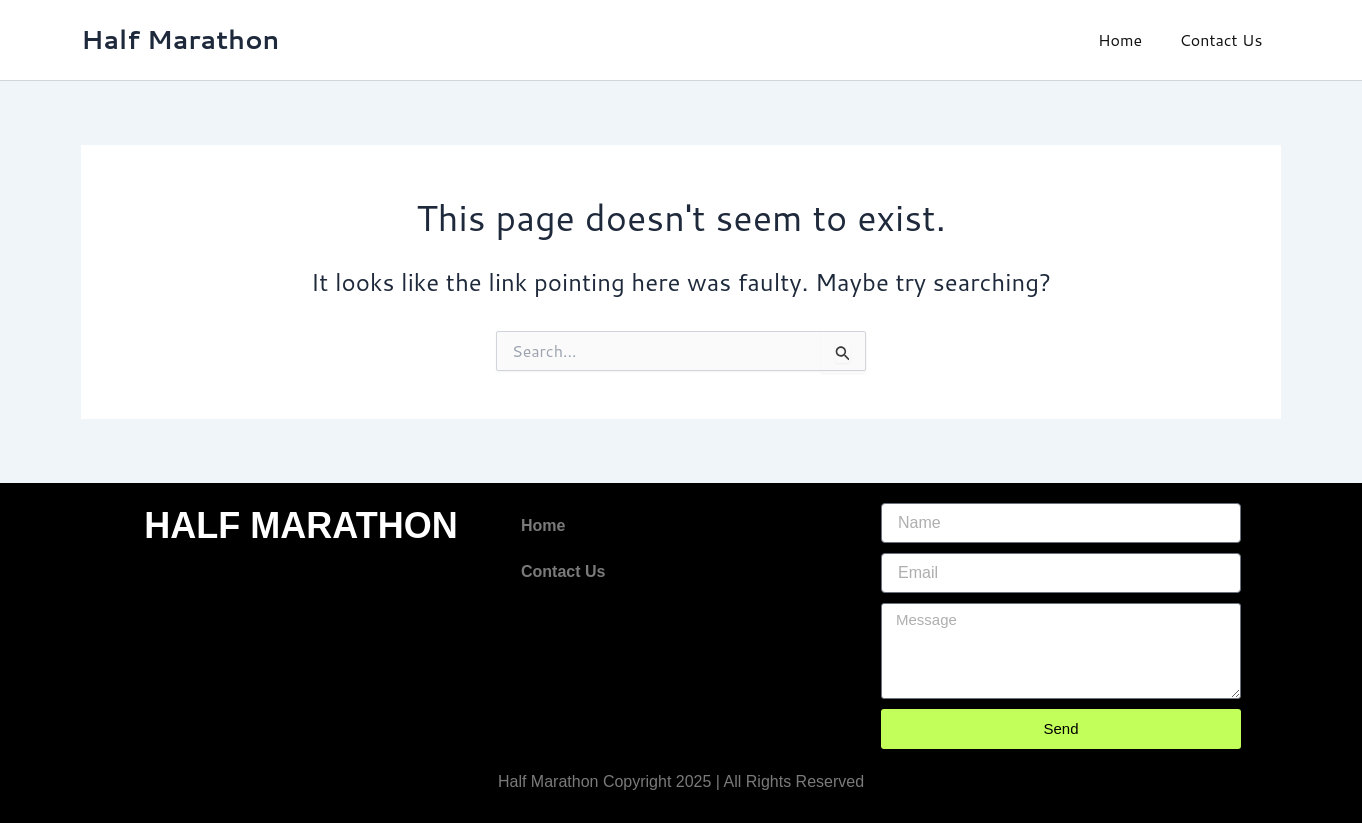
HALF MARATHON (300, 525)
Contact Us (1223, 39)
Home (1128, 39)
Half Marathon (180, 39)
